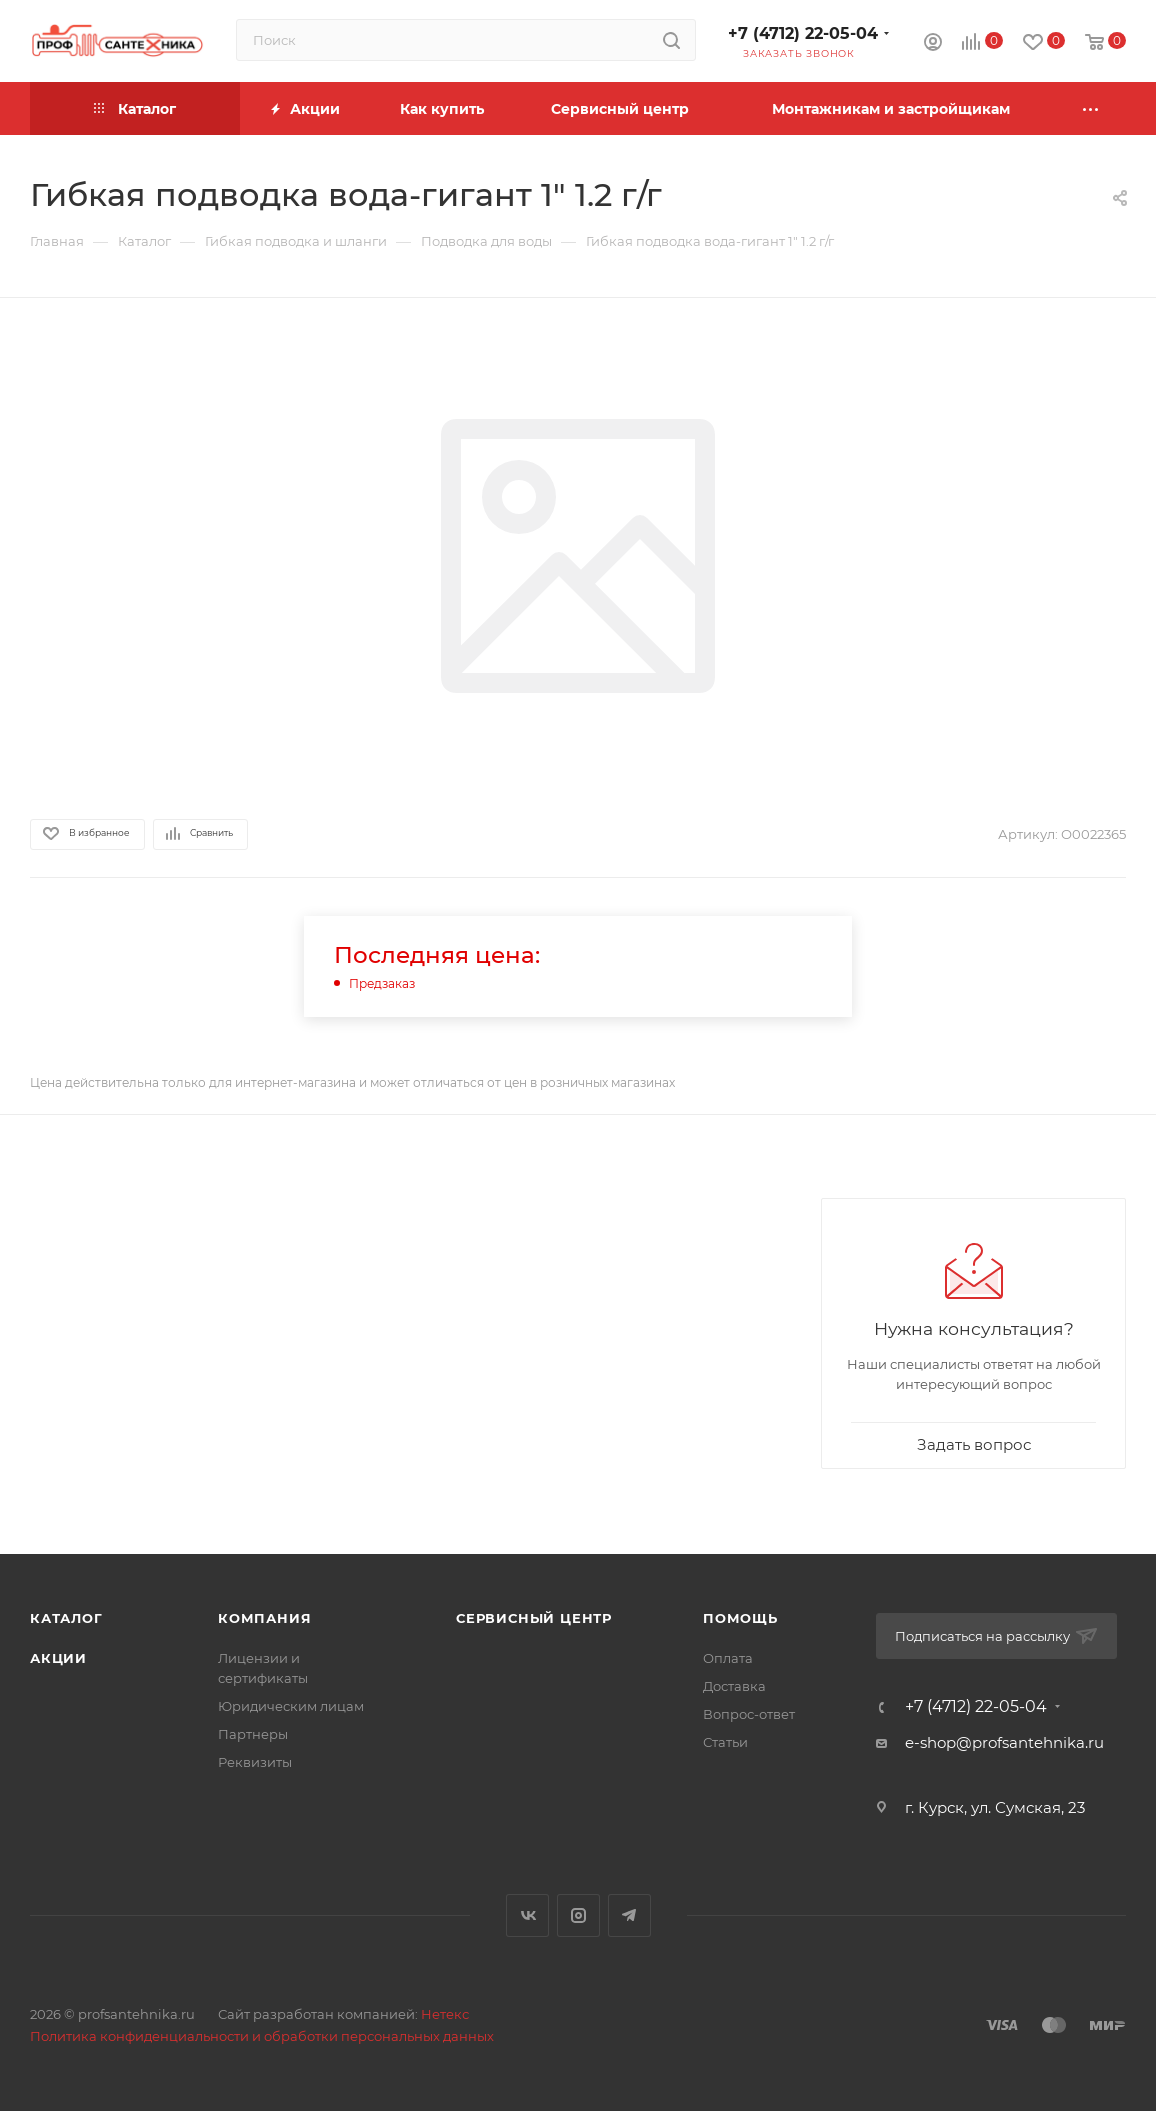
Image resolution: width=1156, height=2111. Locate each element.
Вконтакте (527, 1915)
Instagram (578, 1915)
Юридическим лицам (291, 1706)
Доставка (734, 1686)
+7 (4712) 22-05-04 (803, 33)
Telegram (629, 1915)
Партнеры (253, 1734)
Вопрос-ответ (749, 1714)
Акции (58, 1658)
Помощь (740, 1618)
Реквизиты (255, 1762)
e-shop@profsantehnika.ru (1004, 1742)
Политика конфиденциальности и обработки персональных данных (262, 2036)
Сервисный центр (534, 1618)
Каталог (66, 1618)
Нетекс (445, 2014)
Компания (264, 1618)
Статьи (725, 1742)
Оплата (728, 1658)
